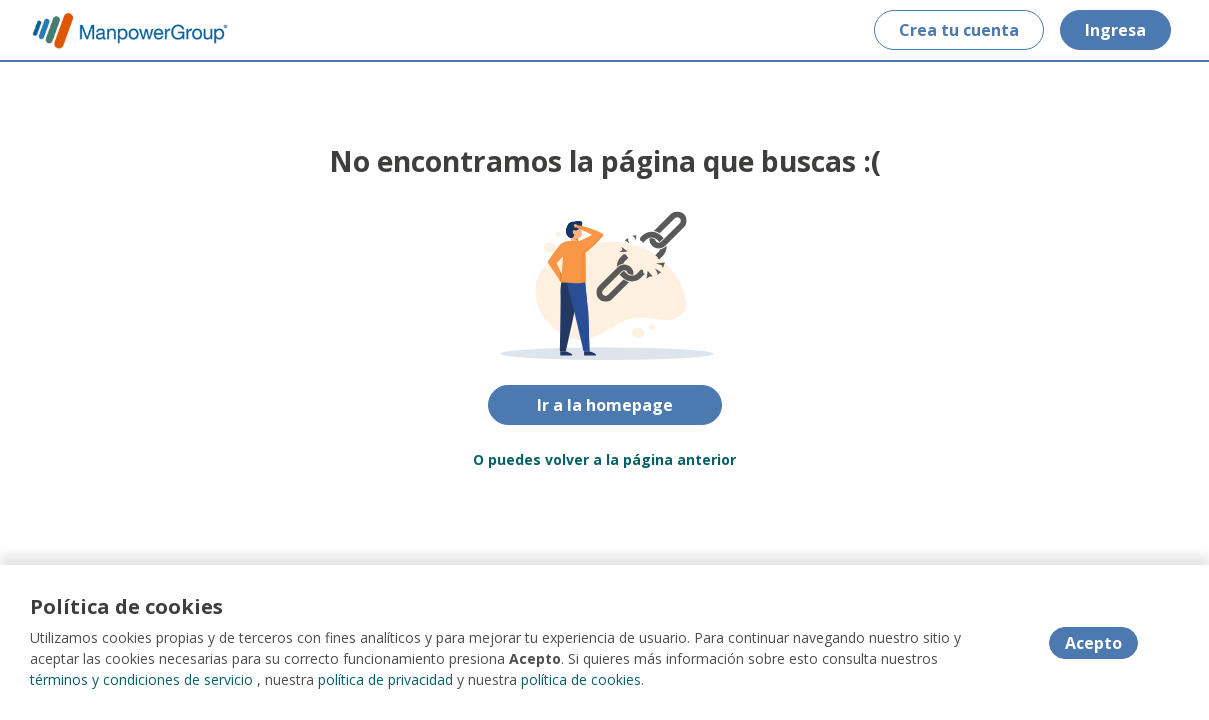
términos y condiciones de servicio (141, 679)
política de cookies (581, 679)
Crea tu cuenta (959, 30)
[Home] (116, 30)
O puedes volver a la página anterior (604, 459)
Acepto (1093, 643)
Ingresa (1115, 30)
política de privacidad (385, 679)
